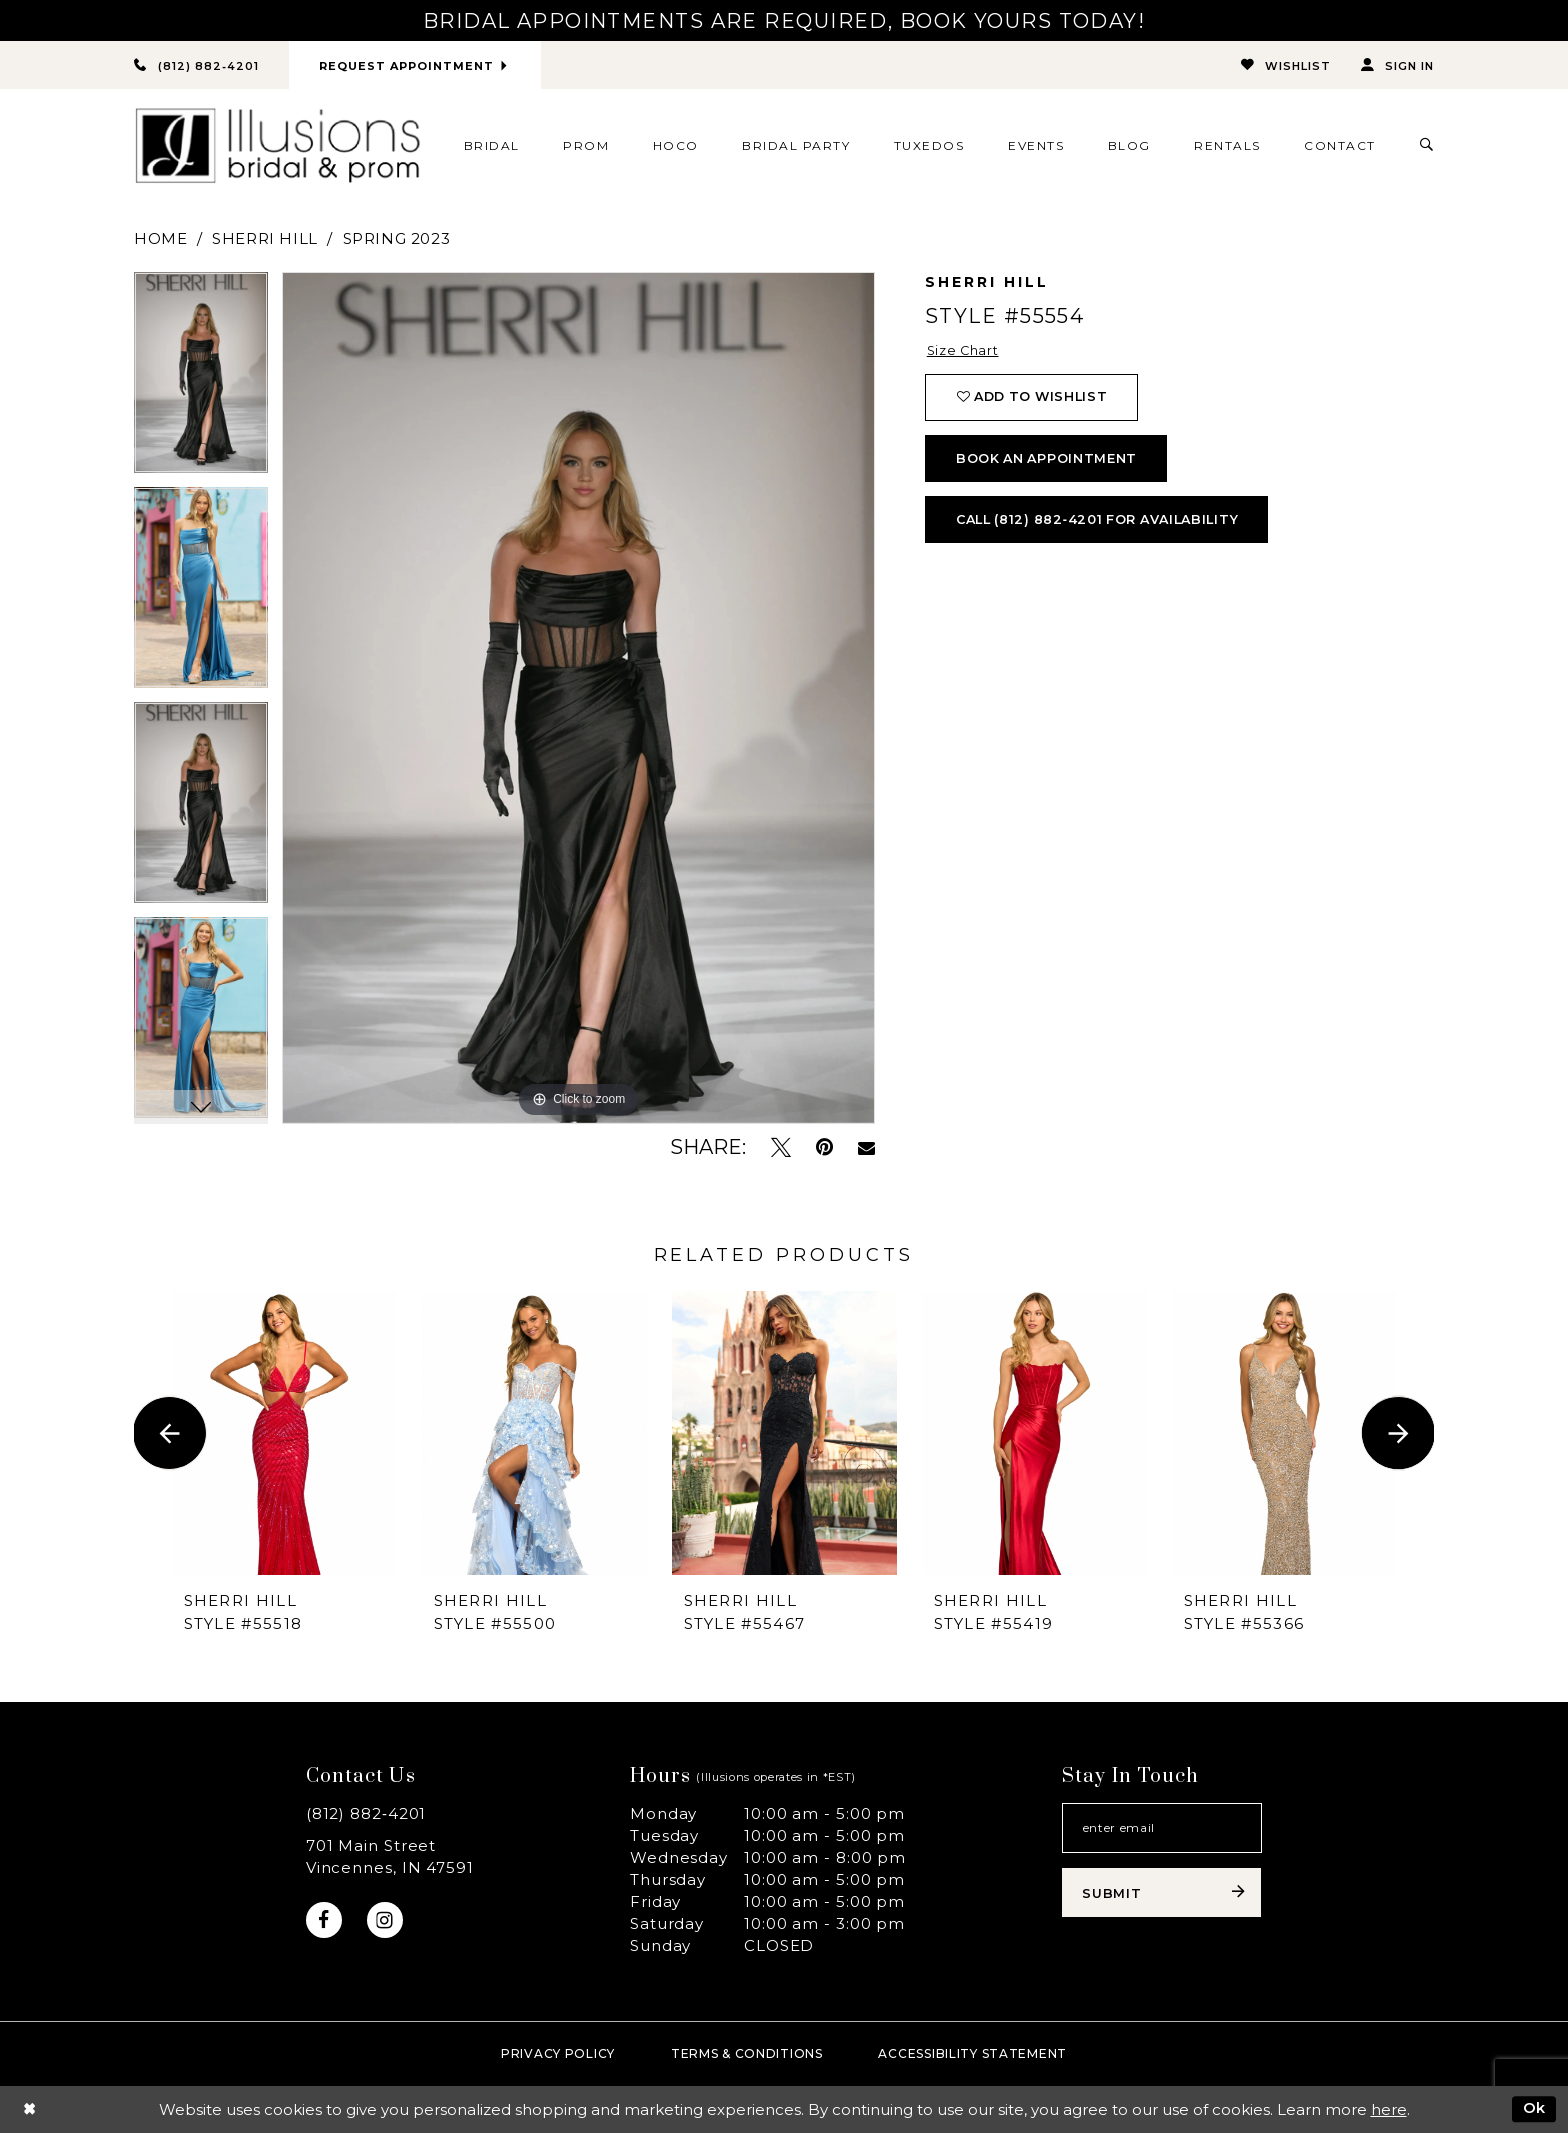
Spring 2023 (397, 238)
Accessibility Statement (972, 2053)
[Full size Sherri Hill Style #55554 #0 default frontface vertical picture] (578, 698)
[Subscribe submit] (1162, 1895)
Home (160, 238)
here (1389, 2109)
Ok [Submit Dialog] (1534, 2108)
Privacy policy (558, 2053)
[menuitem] (491, 146)
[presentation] (284, 1433)
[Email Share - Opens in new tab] (866, 1148)
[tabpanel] (201, 379)
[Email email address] (1162, 1829)
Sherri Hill (265, 238)
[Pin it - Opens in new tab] (824, 1147)
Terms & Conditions (747, 2053)
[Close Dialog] (29, 2109)
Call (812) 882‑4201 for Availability (1105, 525)
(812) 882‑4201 (366, 1813)
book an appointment (1050, 462)
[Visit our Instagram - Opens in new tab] (386, 1920)
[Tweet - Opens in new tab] (781, 1147)
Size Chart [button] (964, 351)
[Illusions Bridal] (277, 146)
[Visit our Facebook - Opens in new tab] (324, 1920)
